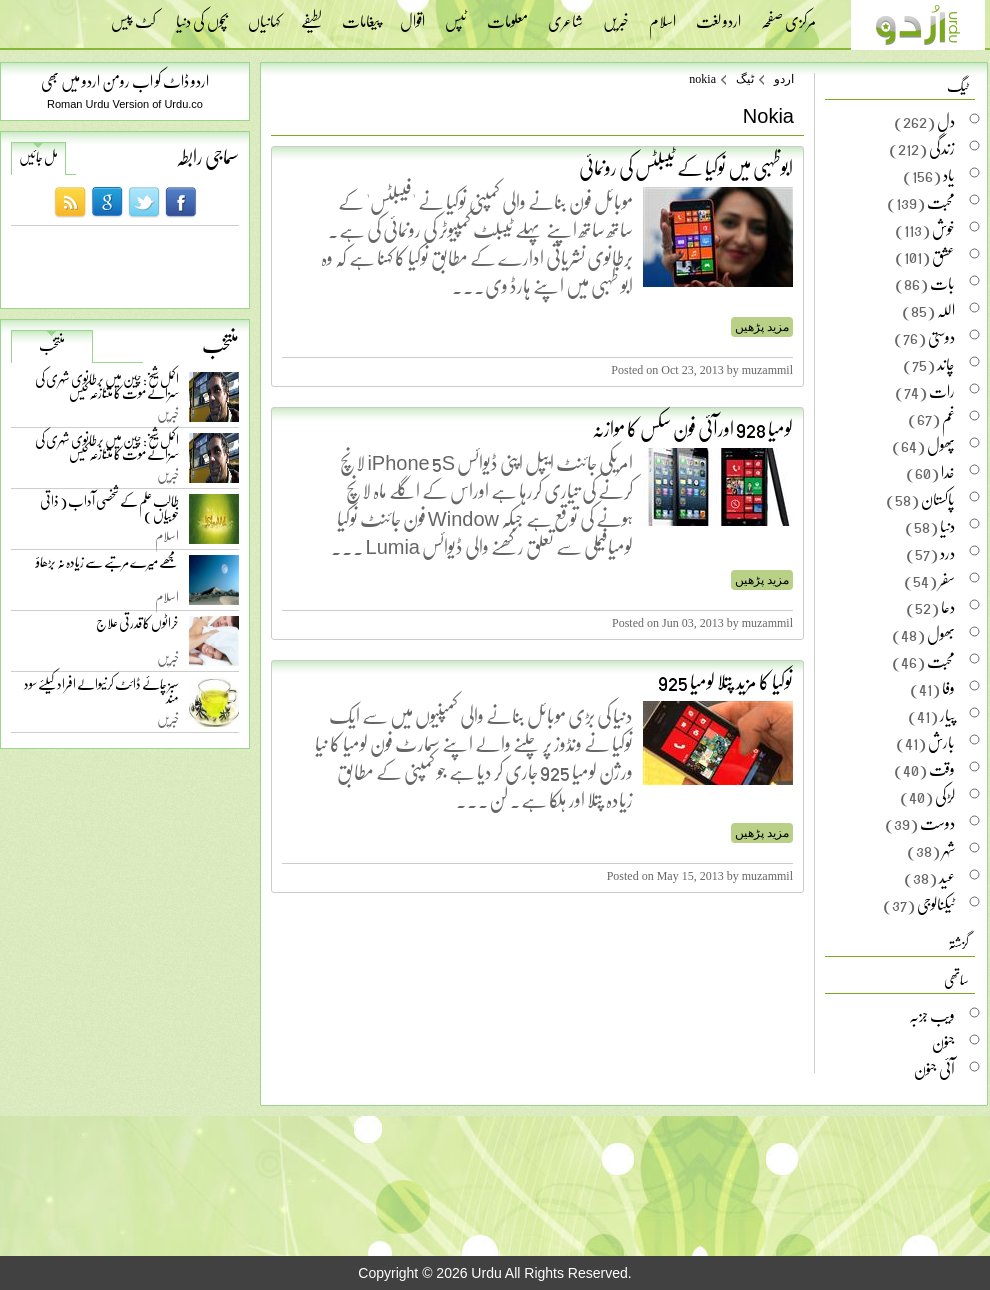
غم (948, 418)
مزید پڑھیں (762, 327)
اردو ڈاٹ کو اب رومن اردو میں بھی (125, 80)
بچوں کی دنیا (202, 15)
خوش (943, 229)
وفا (948, 688)
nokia (702, 79)
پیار (947, 715)
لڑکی (945, 796)
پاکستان (938, 499)
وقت (942, 769)
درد (947, 553)
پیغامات (361, 15)
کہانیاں (264, 15)
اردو (784, 79)
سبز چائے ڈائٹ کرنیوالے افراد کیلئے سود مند (101, 694)
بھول (941, 634)
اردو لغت (718, 15)
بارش (941, 742)
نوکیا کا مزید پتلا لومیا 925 (725, 681)
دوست (937, 823)
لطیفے (311, 15)
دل (946, 121)
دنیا (947, 526)
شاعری (565, 15)
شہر (948, 850)
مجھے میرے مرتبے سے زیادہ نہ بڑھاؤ (107, 566)
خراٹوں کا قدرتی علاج (137, 627)
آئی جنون (934, 1069)
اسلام (662, 15)
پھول (941, 445)
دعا (948, 607)
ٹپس (456, 15)
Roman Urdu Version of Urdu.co (125, 104)
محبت (941, 202)
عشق (943, 256)
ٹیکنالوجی (936, 904)
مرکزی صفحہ (788, 15)
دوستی (941, 337)
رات (942, 391)
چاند (946, 364)
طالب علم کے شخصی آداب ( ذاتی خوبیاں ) (109, 511)
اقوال (412, 15)
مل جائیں (38, 157)
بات (942, 283)
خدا (948, 472)
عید (947, 877)
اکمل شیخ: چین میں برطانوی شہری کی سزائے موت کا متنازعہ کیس (107, 389)
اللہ (946, 310)
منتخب (52, 345)
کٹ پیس (133, 15)
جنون (943, 1042)
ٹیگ (745, 79)
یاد (949, 175)
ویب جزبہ (932, 1015)
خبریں (616, 15)
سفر (947, 580)
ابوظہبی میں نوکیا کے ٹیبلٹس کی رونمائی (686, 167)
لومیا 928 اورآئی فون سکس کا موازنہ (692, 428)
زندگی (942, 148)
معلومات (507, 15)
